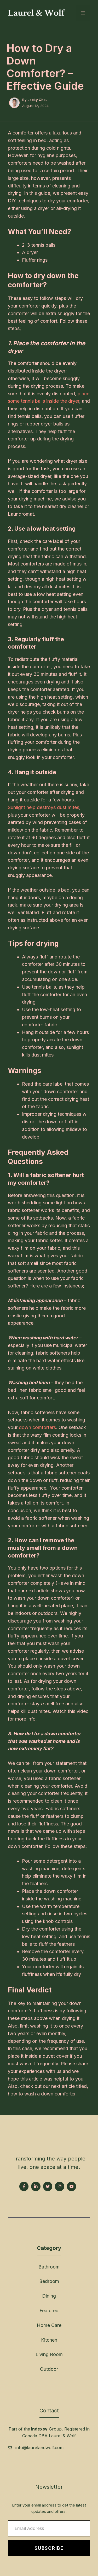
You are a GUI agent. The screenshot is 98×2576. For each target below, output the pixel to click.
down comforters (37, 1427)
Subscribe (48, 2548)
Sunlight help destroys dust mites (43, 807)
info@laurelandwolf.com (39, 2447)
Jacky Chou (37, 100)
